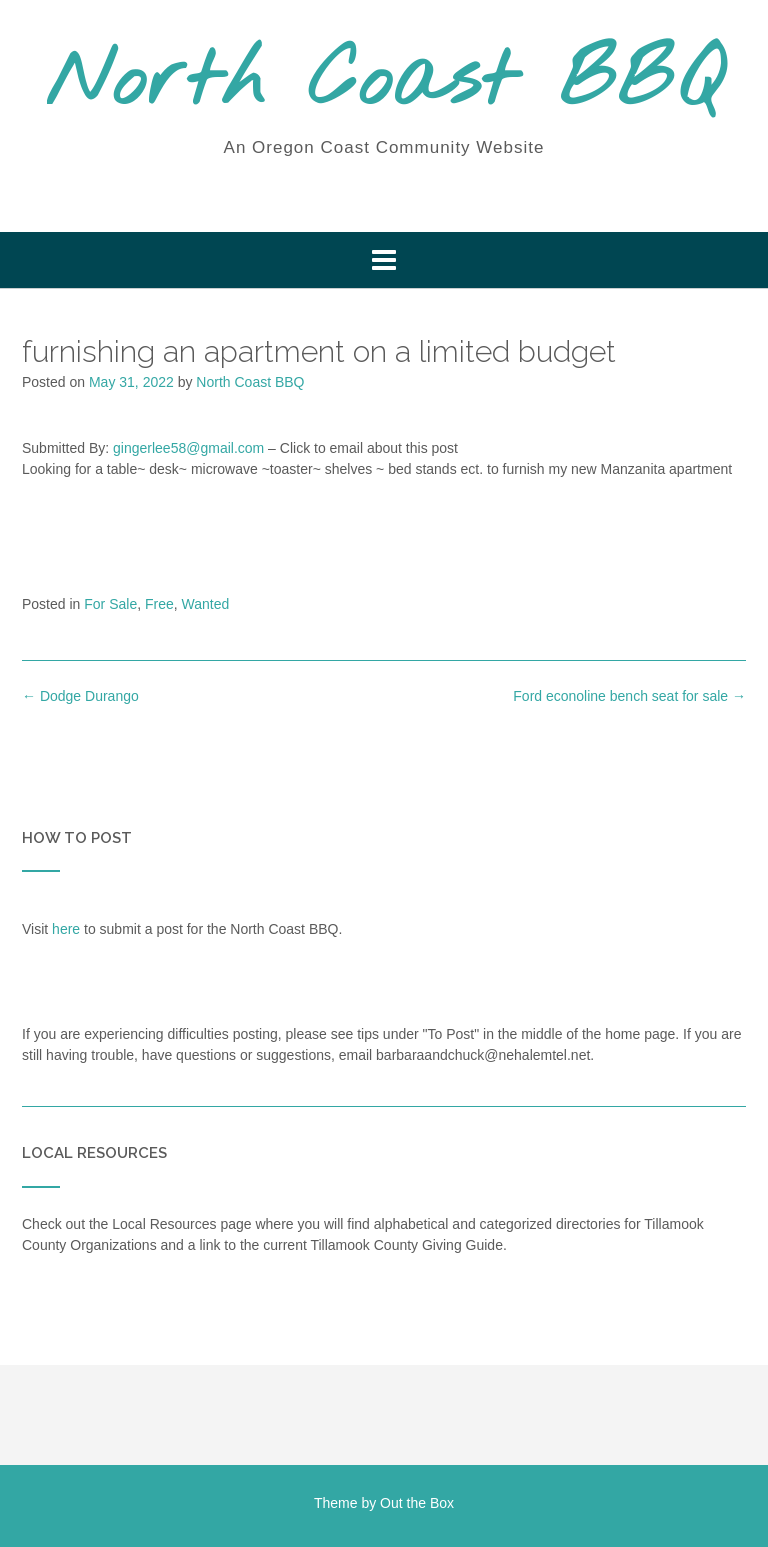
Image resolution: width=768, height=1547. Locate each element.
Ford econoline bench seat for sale (629, 696)
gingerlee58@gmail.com (188, 448)
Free (159, 604)
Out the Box (417, 1503)
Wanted (206, 604)
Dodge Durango (80, 696)
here (66, 929)
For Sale (110, 604)
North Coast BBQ (384, 83)
